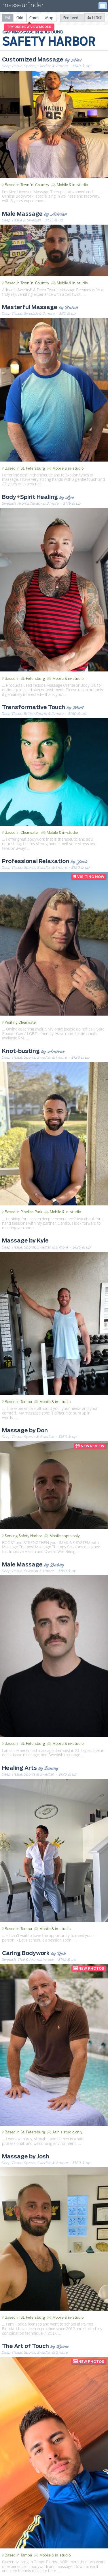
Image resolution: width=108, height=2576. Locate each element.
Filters (95, 17)
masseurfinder (22, 6)
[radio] (7, 18)
